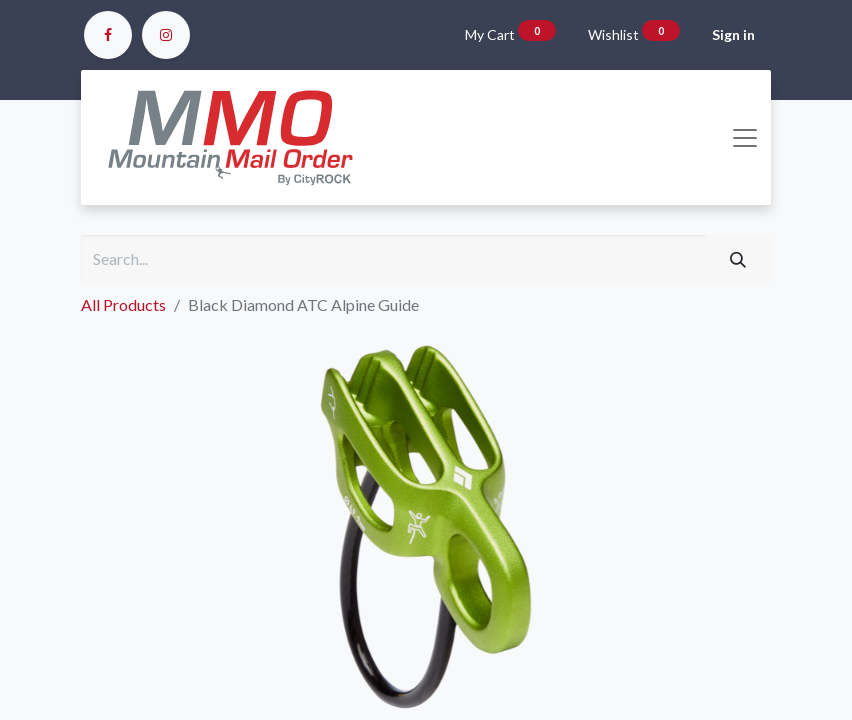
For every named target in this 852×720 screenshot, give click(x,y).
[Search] (738, 259)
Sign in (733, 34)
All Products (123, 304)
